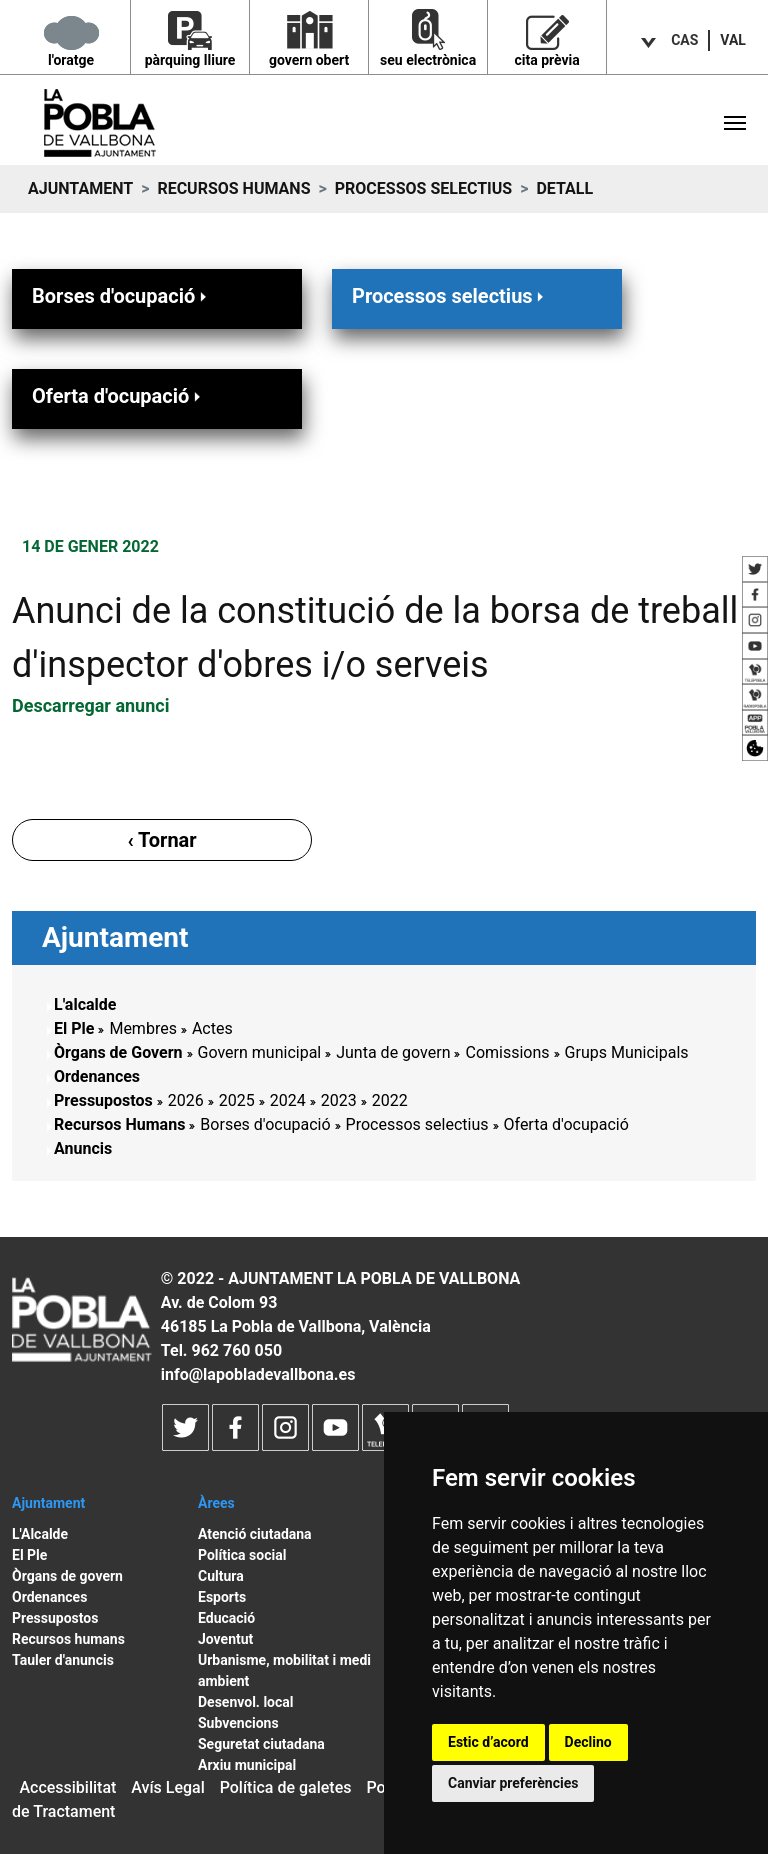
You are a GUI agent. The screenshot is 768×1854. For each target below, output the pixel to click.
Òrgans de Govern (118, 1052)
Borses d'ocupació (121, 295)
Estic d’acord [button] (488, 1742)
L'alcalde (85, 1004)
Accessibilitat (67, 1787)
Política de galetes (286, 1787)
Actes (212, 1028)
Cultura (221, 1576)
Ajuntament (80, 188)
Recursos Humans (233, 188)
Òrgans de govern (67, 1576)
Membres (142, 1028)
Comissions (507, 1052)
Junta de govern (393, 1052)
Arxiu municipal (247, 1765)
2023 (339, 1100)
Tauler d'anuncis (63, 1660)
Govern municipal (260, 1052)
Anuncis (83, 1148)
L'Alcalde (40, 1534)
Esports (222, 1597)
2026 (186, 1100)
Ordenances (97, 1076)
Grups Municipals (627, 1052)
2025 (237, 1100)
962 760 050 (236, 1350)
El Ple (74, 1028)
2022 (390, 1100)
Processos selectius (423, 188)
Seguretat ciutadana (261, 1744)
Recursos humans (68, 1639)
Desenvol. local (246, 1702)
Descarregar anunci (90, 705)
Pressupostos (103, 1100)
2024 (288, 1100)
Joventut (225, 1639)
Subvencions (238, 1723)
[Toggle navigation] (735, 123)
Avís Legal (168, 1787)
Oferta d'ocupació (118, 395)
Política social (242, 1555)
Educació (226, 1618)
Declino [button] (588, 1742)
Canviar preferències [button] (513, 1783)
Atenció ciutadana (255, 1534)
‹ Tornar (161, 840)
